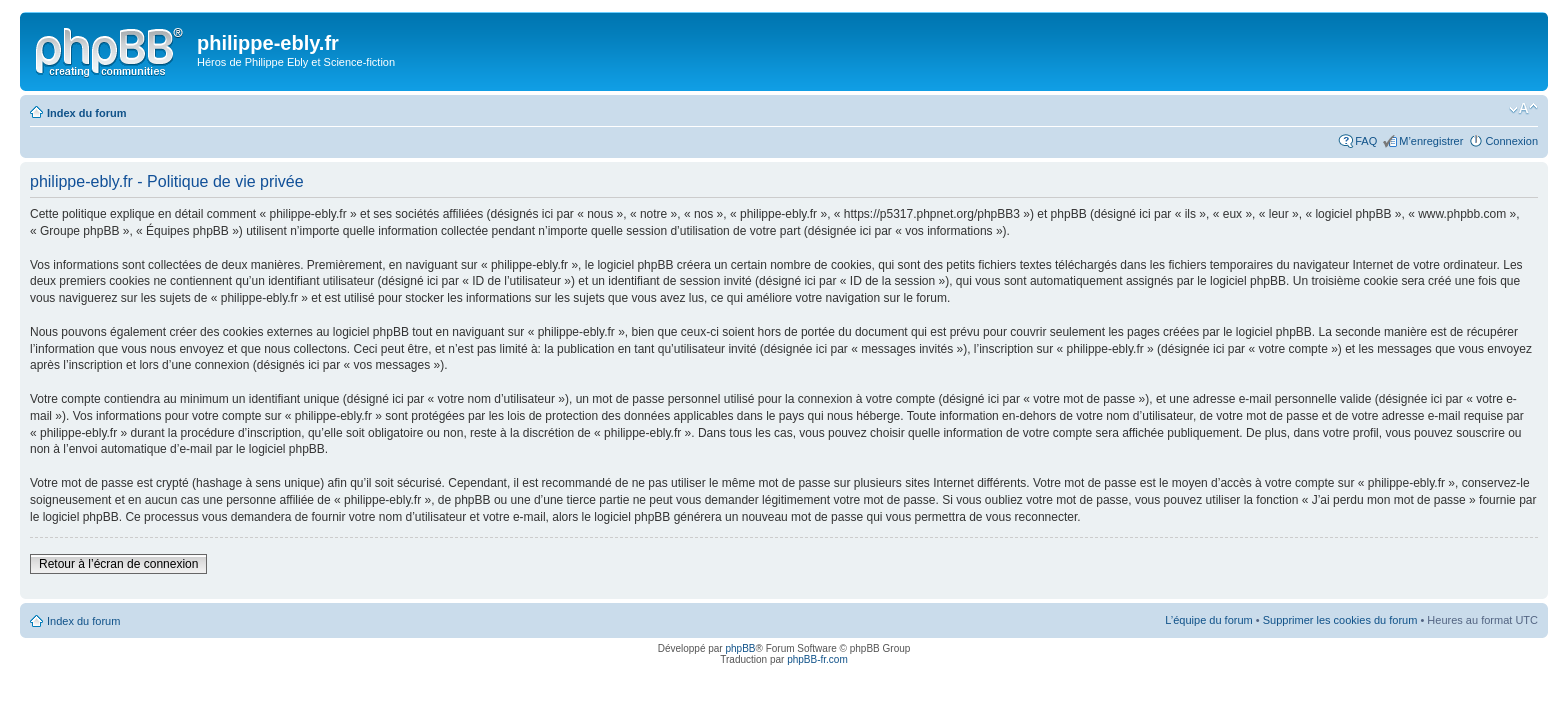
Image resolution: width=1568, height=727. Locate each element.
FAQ (1366, 141)
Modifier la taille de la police (1523, 109)
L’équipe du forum (1208, 620)
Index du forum (86, 113)
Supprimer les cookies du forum (1340, 620)
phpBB (740, 648)
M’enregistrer (1431, 141)
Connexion (1511, 141)
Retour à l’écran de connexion (118, 564)
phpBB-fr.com (817, 659)
